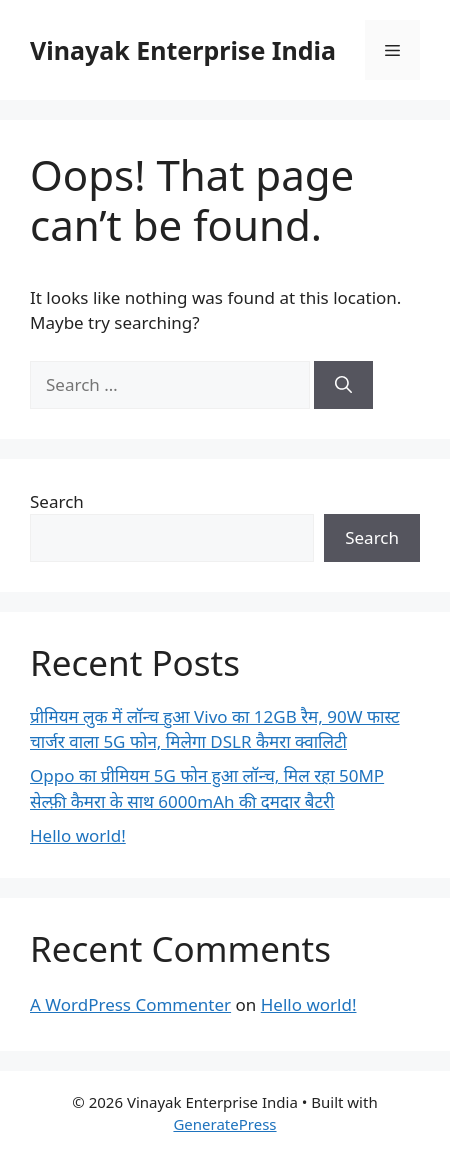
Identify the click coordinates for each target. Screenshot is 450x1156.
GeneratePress (224, 1124)
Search (57, 501)
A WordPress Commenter (130, 1004)
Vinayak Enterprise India (183, 50)
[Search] (343, 385)
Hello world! (78, 835)
